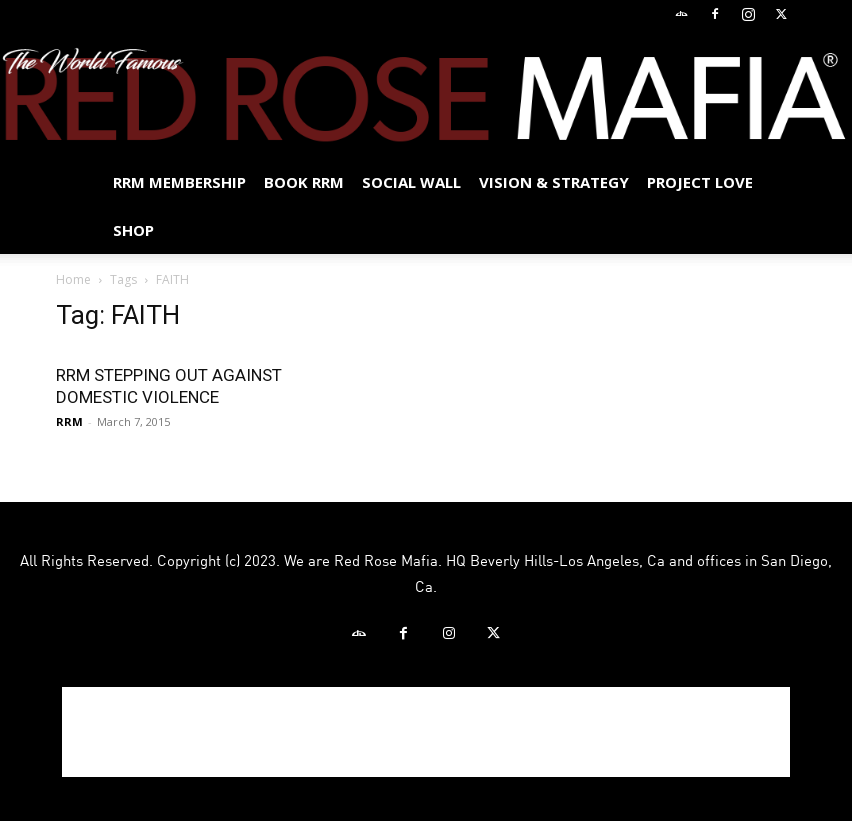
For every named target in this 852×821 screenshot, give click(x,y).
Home (73, 279)
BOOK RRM (304, 182)
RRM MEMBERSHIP (179, 182)
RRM (69, 421)
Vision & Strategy (554, 182)
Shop (133, 230)
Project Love (700, 182)
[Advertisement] (426, 732)
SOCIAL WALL (411, 182)
